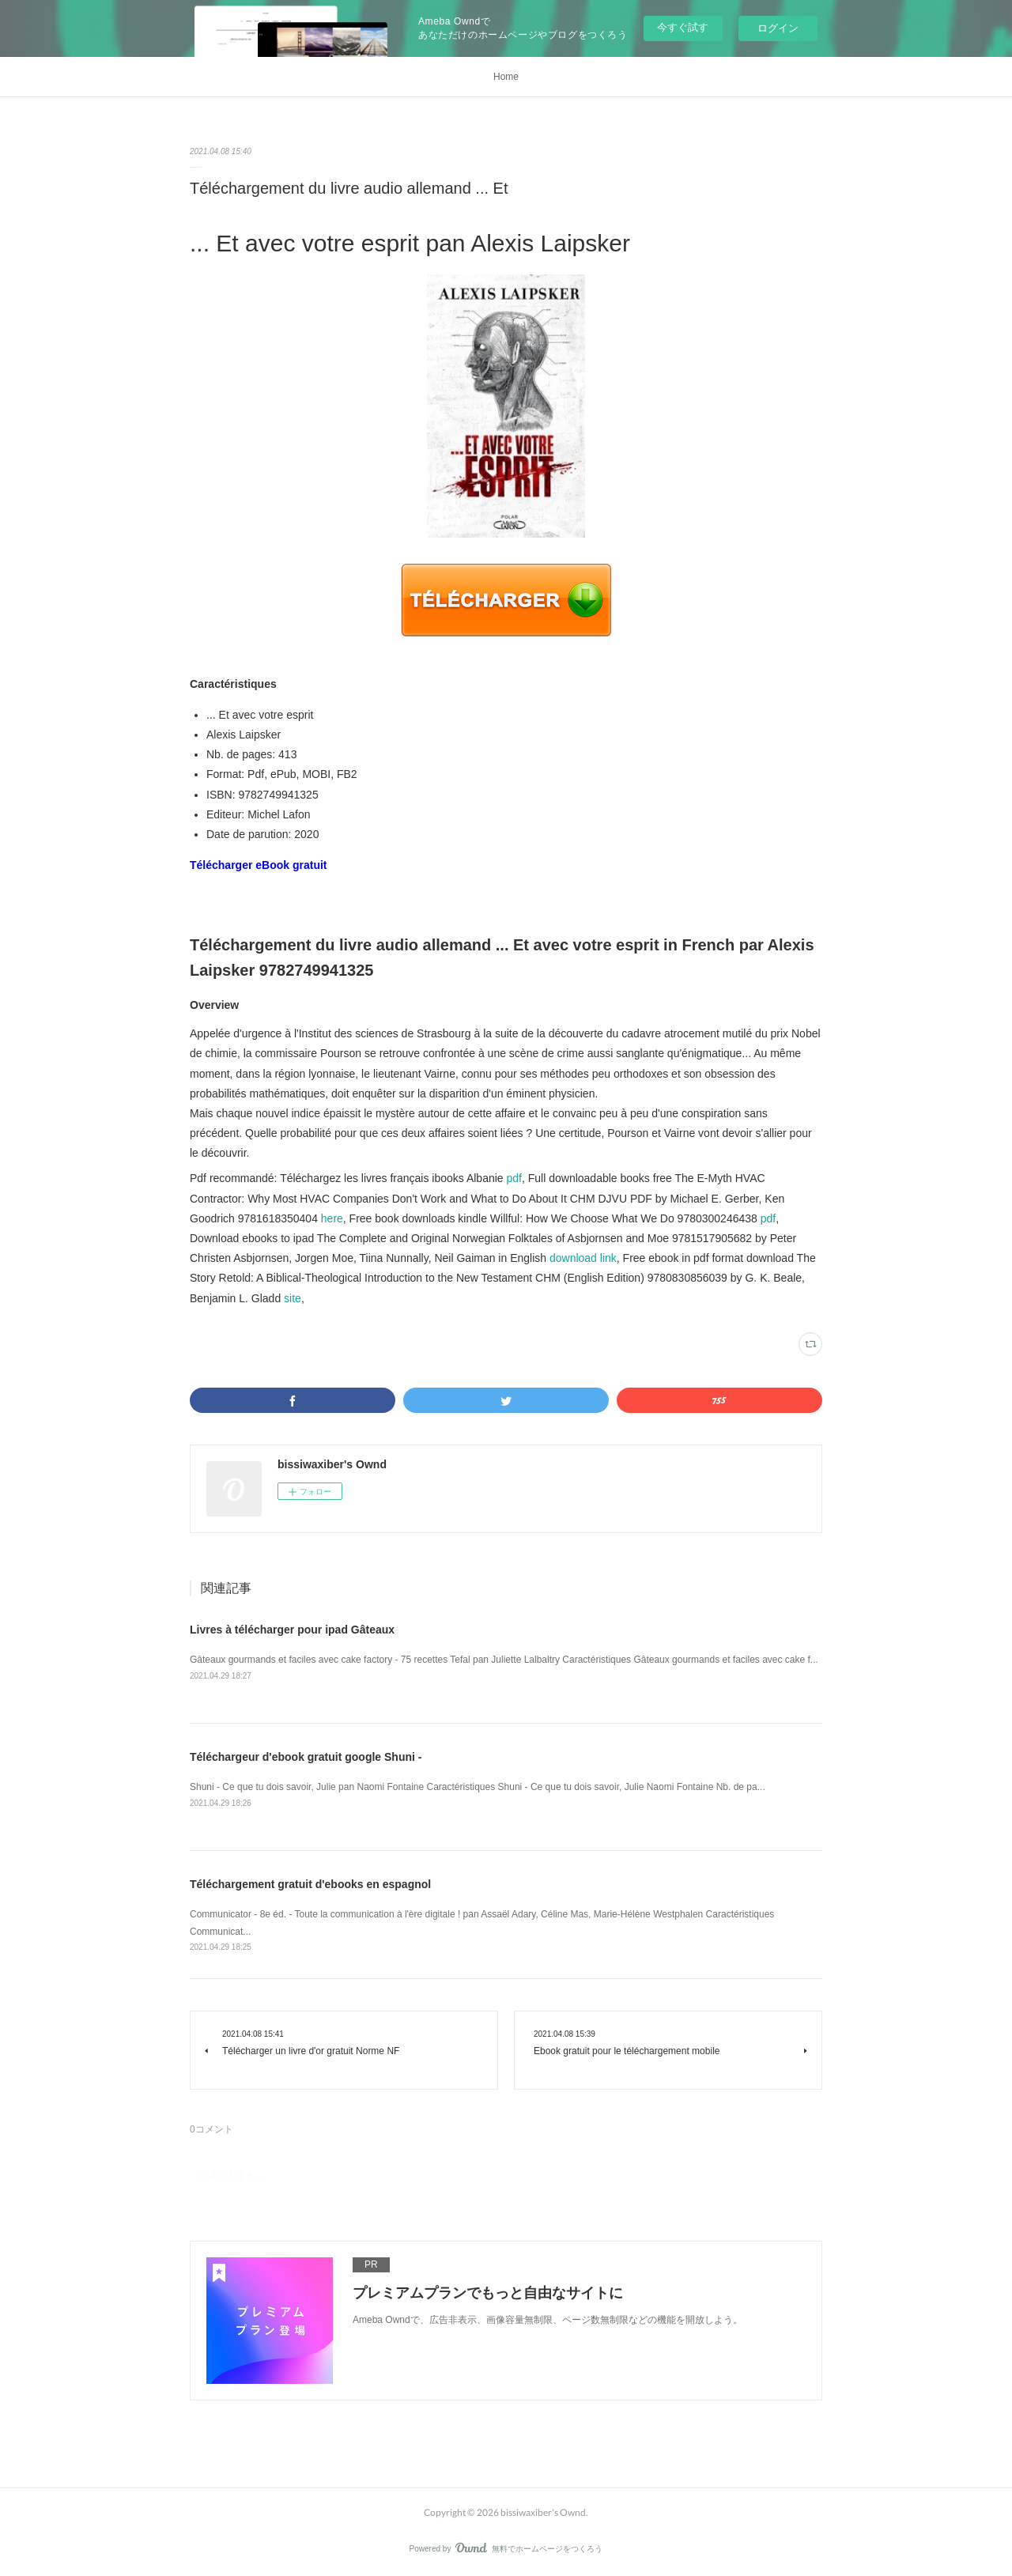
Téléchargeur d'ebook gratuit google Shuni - (305, 1757)
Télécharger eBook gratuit (258, 865)
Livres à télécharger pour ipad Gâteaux (292, 1629)
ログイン (778, 28)
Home (506, 76)
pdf (514, 1178)
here (332, 1218)
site (292, 1298)
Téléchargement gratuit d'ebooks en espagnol (310, 1884)
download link (583, 1258)
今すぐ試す (682, 27)
